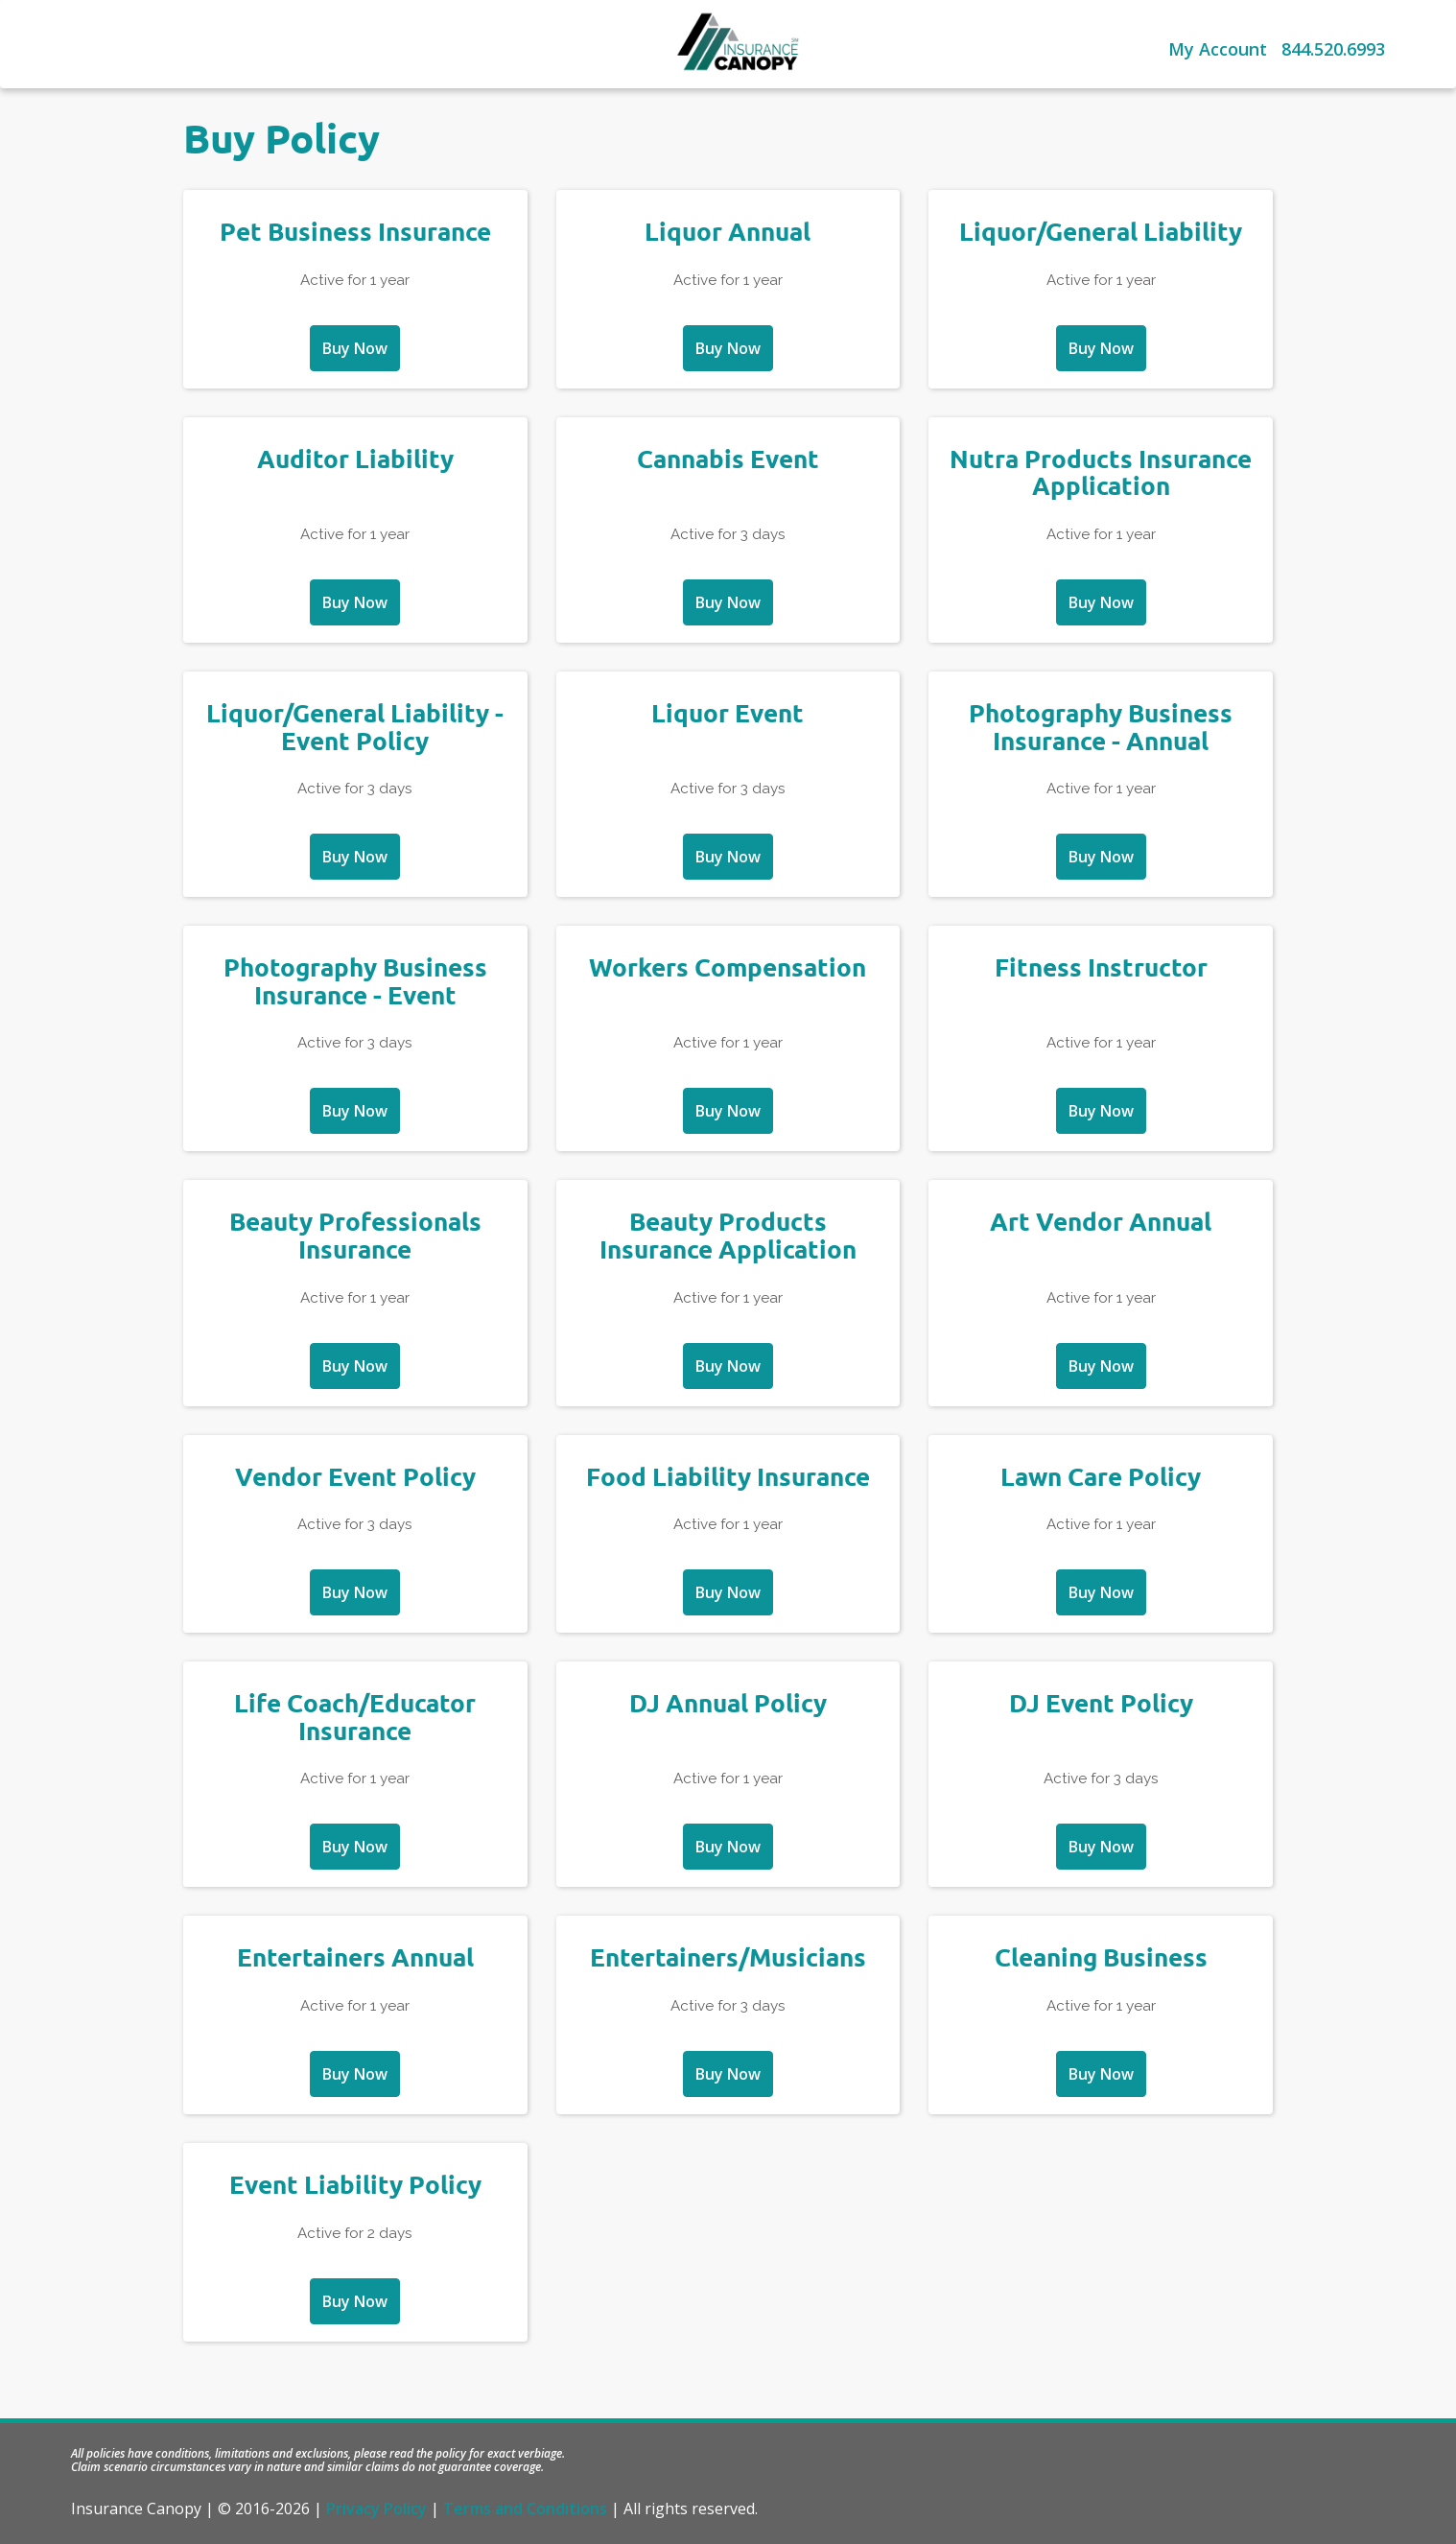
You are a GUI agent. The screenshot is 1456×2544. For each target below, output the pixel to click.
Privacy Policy (376, 2508)
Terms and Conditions (525, 2508)
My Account (1217, 48)
